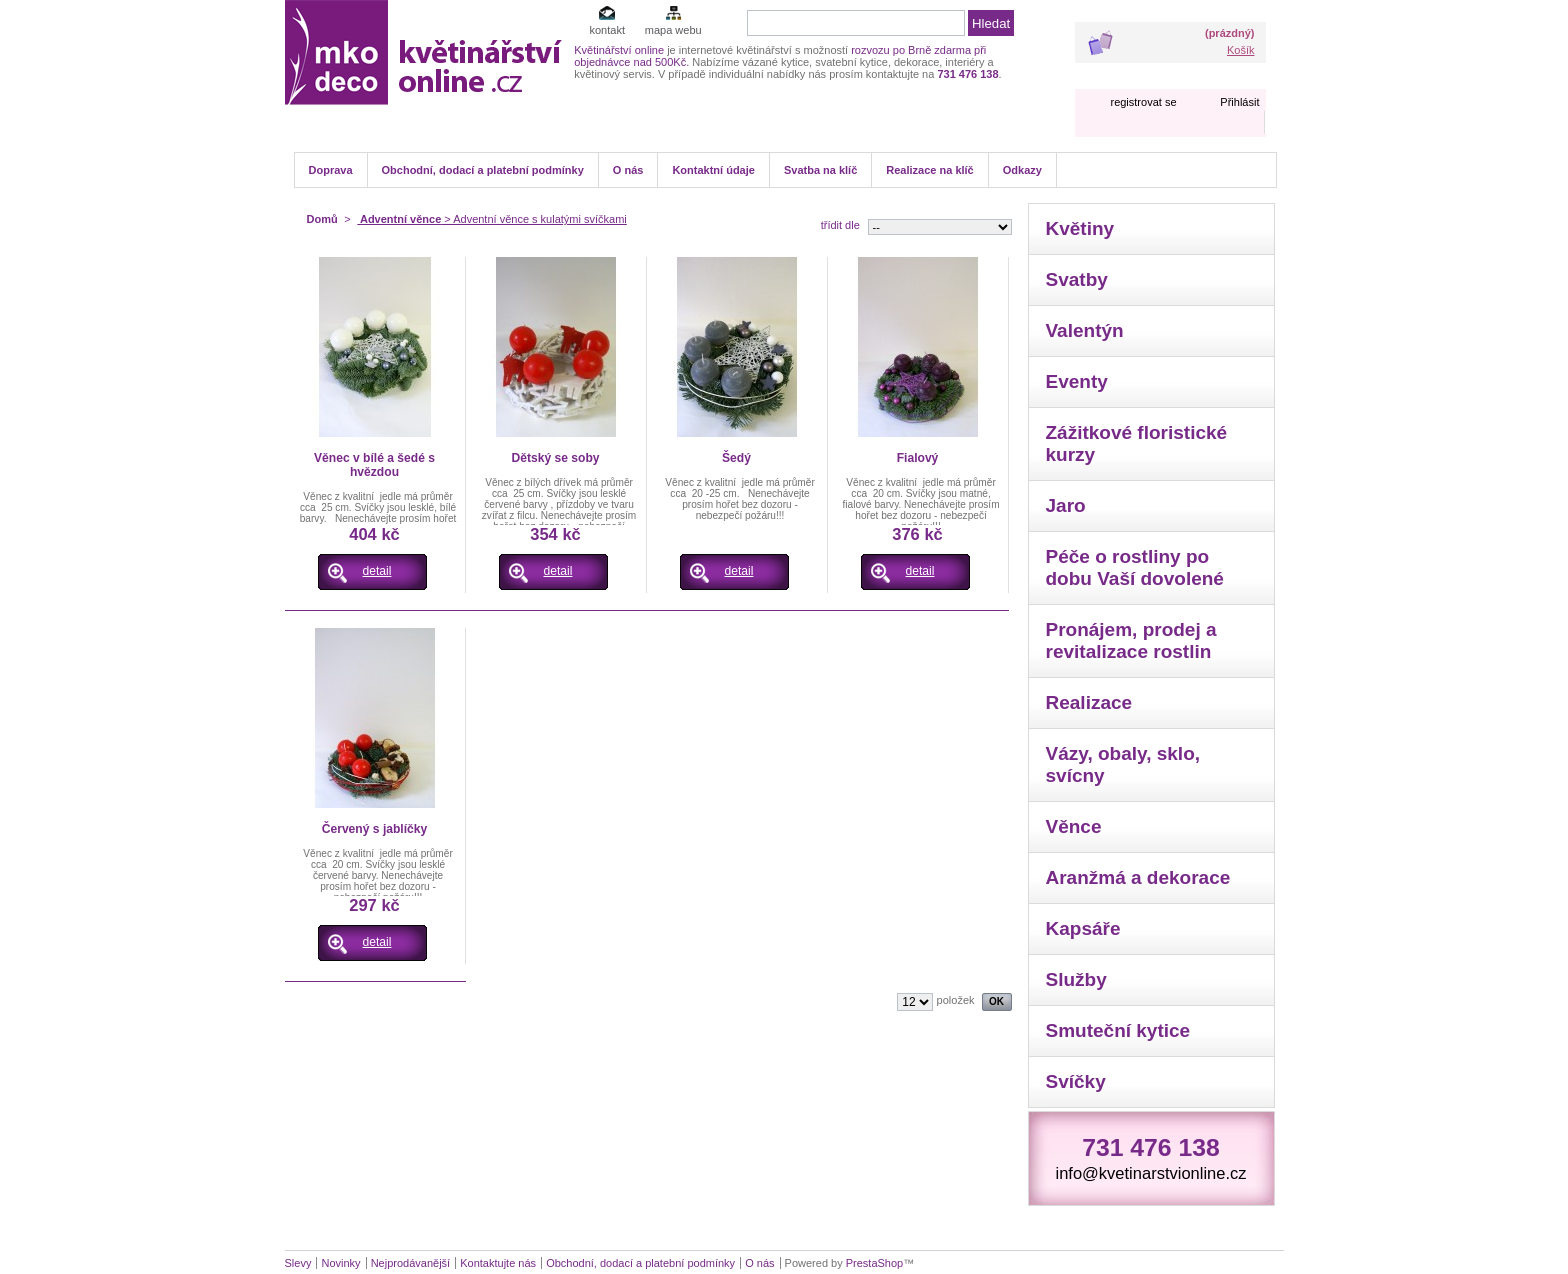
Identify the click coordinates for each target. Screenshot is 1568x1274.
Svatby (1077, 279)
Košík (1241, 50)
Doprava (331, 170)
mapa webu (673, 30)
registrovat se (1143, 102)
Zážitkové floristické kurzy (1137, 443)
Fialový (918, 458)
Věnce (1074, 826)
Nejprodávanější (411, 1263)
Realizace (1089, 702)
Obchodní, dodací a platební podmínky (483, 170)
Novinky (340, 1263)
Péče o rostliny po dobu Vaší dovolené (1135, 567)
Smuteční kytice (1118, 1030)
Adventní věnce (399, 219)
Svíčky (1076, 1081)
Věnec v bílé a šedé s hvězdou (374, 465)
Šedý (736, 458)
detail (377, 571)
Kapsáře (1083, 928)
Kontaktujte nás (498, 1263)
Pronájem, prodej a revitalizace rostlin (1131, 640)
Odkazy (1022, 170)
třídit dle (840, 225)
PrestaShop (874, 1263)
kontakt (606, 30)
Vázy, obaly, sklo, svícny (1123, 764)
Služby (1076, 979)
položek (956, 1000)
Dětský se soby (555, 458)
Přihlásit (1239, 102)
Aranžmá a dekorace (1138, 877)
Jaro (1066, 505)
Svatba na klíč (820, 170)
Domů (322, 219)
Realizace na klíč (929, 170)
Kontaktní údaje (713, 170)
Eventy (1077, 381)
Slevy (298, 1263)
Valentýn (1085, 330)
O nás (628, 170)
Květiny (1080, 228)
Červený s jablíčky (375, 829)
